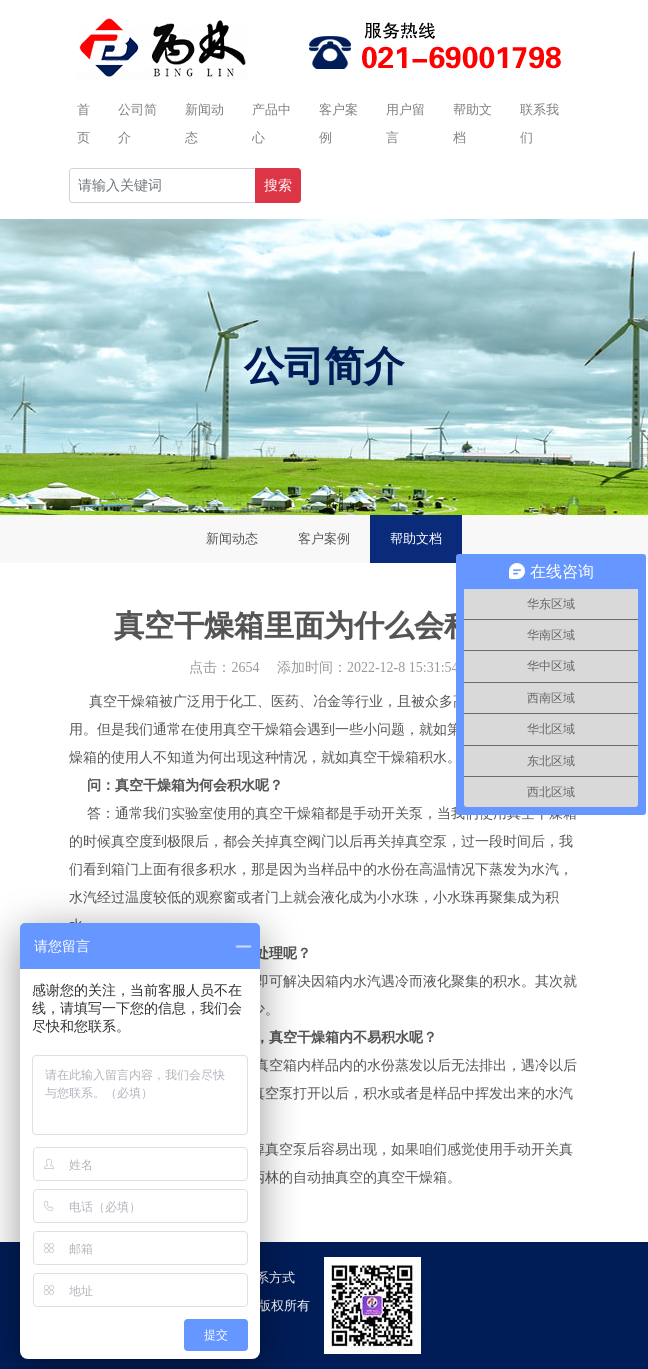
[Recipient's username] (162, 185)
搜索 (278, 185)
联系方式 (269, 1277)
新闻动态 (204, 123)
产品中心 (271, 123)
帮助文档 (472, 123)
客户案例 (338, 123)
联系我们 (539, 123)
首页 (83, 123)
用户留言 (405, 123)
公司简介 (137, 123)
